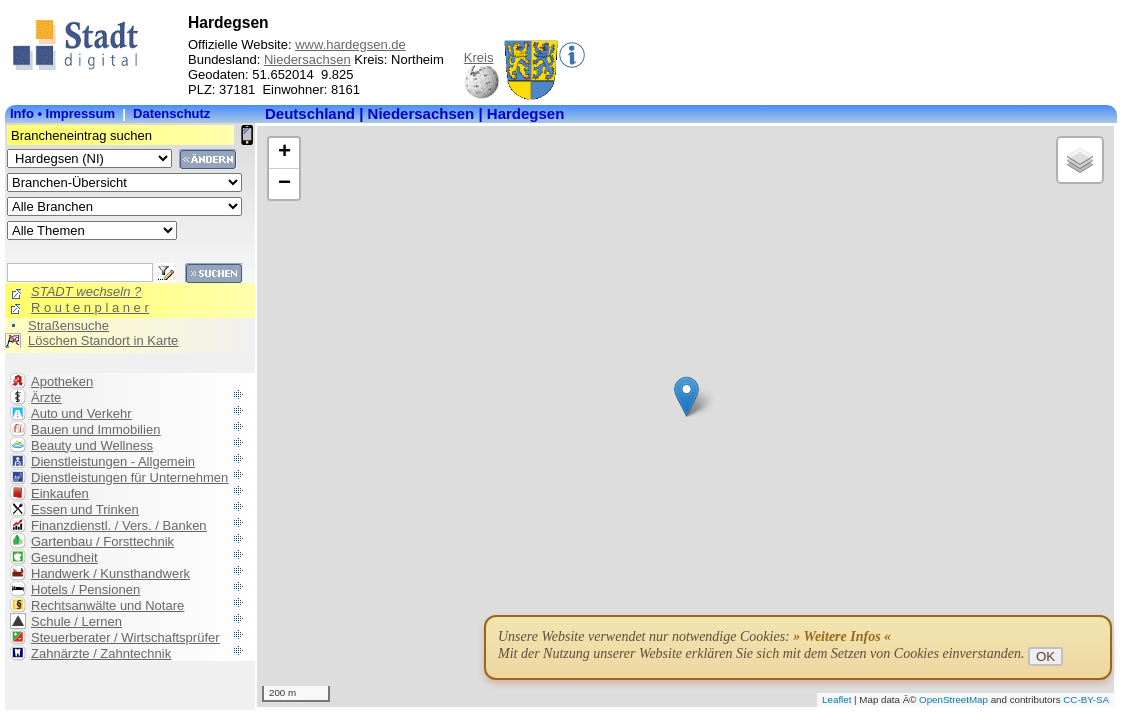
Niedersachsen (307, 59)
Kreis (479, 57)
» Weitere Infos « (842, 636)
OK (1045, 656)
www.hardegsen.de (350, 44)
